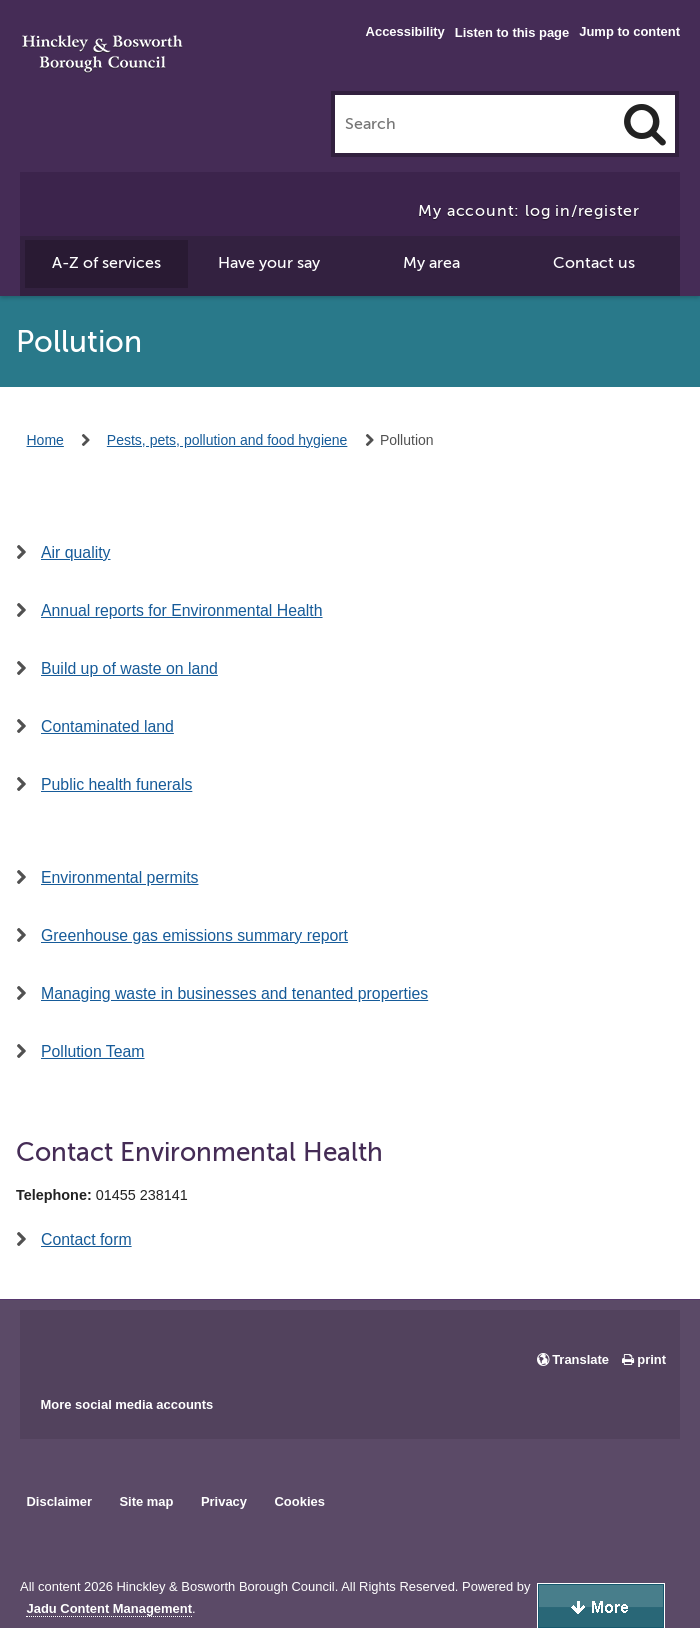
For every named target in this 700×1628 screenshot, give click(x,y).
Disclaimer (59, 1501)
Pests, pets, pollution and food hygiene (227, 440)
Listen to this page (512, 32)
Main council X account (118, 1346)
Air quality (76, 552)
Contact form (86, 1239)
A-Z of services (106, 263)
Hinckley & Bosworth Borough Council (102, 55)
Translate (580, 1359)
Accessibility (405, 31)
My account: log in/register (529, 211)
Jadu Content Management (109, 1609)
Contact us (594, 263)
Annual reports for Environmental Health (182, 610)
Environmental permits (119, 877)
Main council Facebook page (56, 1346)
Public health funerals (116, 784)
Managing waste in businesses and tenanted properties (234, 993)
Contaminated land (107, 726)
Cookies (300, 1501)
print (651, 1359)
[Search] (645, 124)
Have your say (269, 263)
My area (431, 263)
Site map (146, 1501)
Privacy (224, 1501)
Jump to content (629, 31)
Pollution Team (93, 1051)
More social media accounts (126, 1404)
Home (45, 440)
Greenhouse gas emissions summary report (194, 935)
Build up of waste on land (129, 668)
